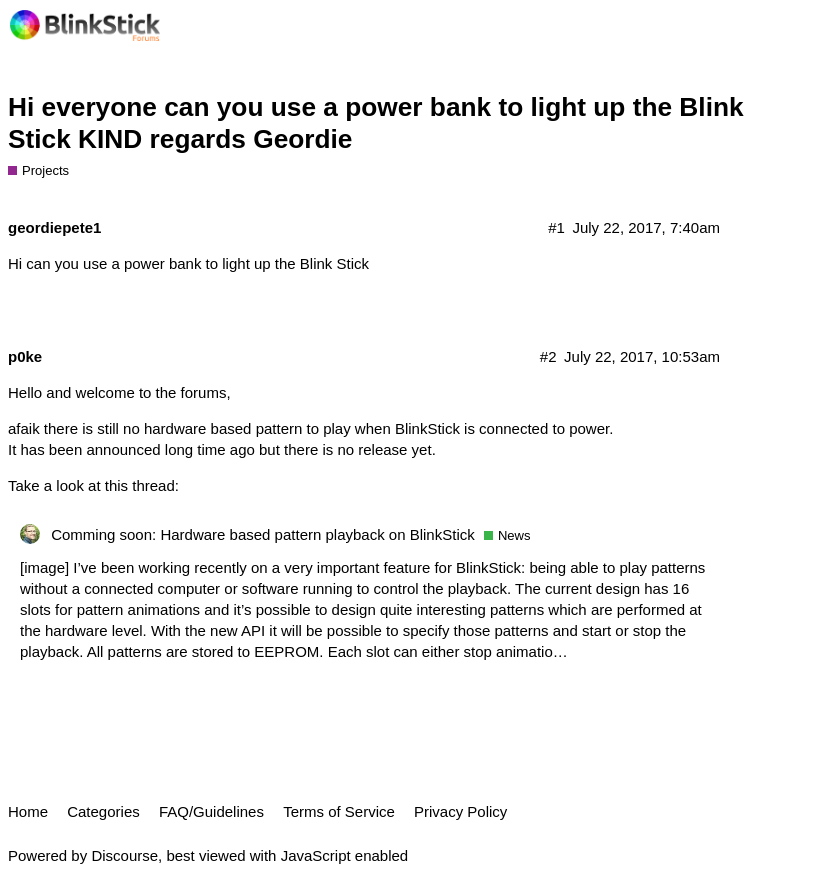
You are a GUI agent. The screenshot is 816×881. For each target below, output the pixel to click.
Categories (103, 811)
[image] (44, 567)
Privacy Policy (460, 811)
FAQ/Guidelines (211, 811)
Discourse (124, 855)
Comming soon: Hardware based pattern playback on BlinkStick (263, 534)
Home (28, 811)
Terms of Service (339, 811)
